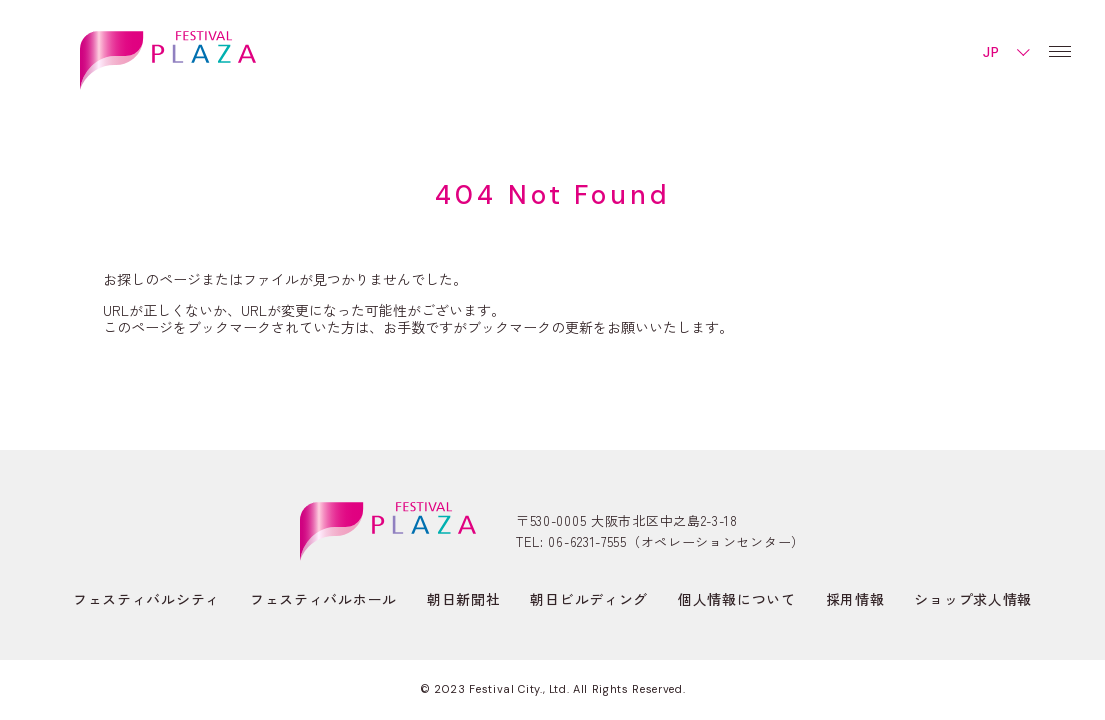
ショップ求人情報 (973, 599)
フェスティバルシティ (146, 599)
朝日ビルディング (589, 599)
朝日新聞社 (464, 599)
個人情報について (737, 599)
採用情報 (855, 599)
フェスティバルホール (323, 599)
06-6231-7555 (587, 541)
